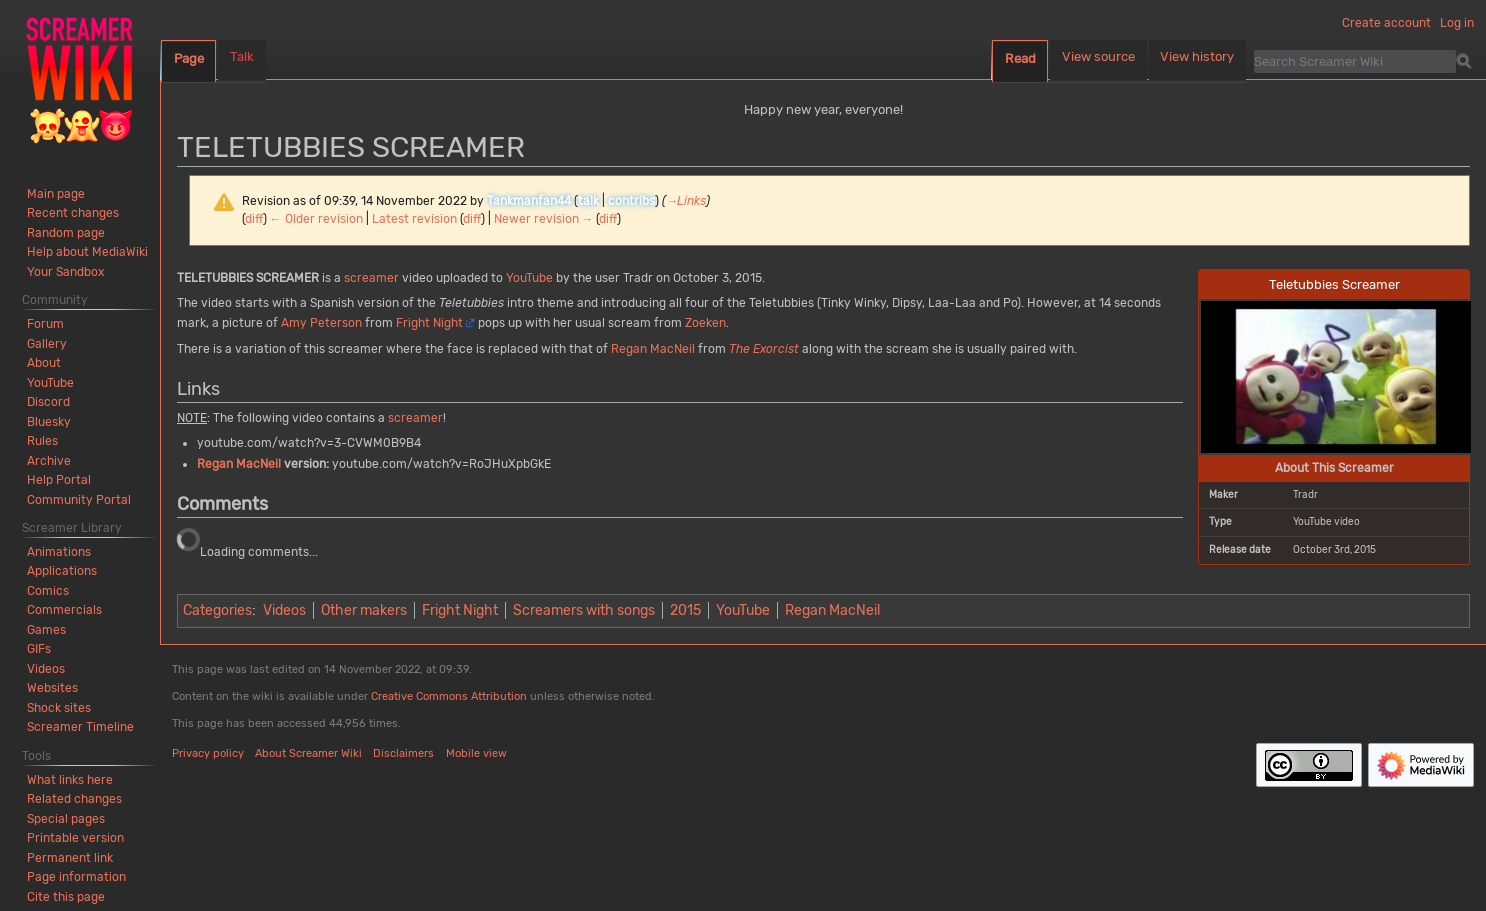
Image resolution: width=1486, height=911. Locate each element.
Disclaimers (403, 753)
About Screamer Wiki (308, 753)
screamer (371, 278)
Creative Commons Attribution (449, 696)
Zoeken (705, 323)
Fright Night (429, 323)
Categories (217, 610)
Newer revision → (544, 219)
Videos (284, 610)
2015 (685, 610)
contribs (631, 201)
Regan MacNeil (653, 349)
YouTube (529, 278)
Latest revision (414, 219)
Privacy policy (208, 753)
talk (588, 201)
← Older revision (316, 219)
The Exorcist (764, 349)
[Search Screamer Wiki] (1355, 61)
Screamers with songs (584, 610)
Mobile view (476, 753)
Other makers (364, 610)
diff (254, 219)
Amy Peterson (321, 323)
